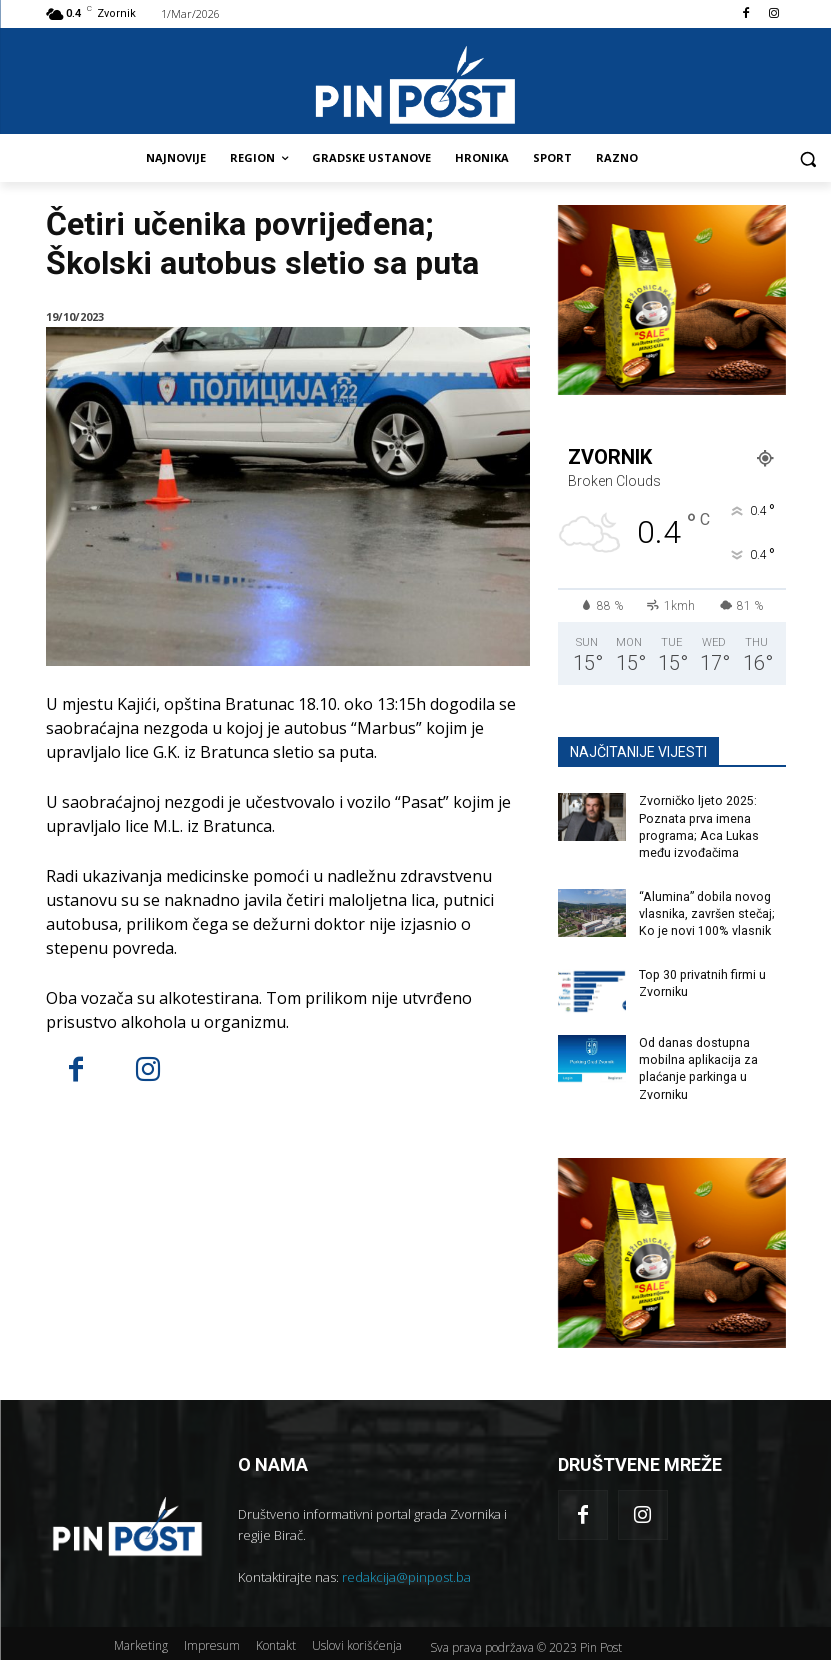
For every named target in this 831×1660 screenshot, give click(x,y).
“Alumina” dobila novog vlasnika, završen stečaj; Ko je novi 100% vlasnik (706, 912)
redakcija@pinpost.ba (406, 1571)
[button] (807, 158)
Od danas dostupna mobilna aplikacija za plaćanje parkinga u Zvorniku (697, 1064)
